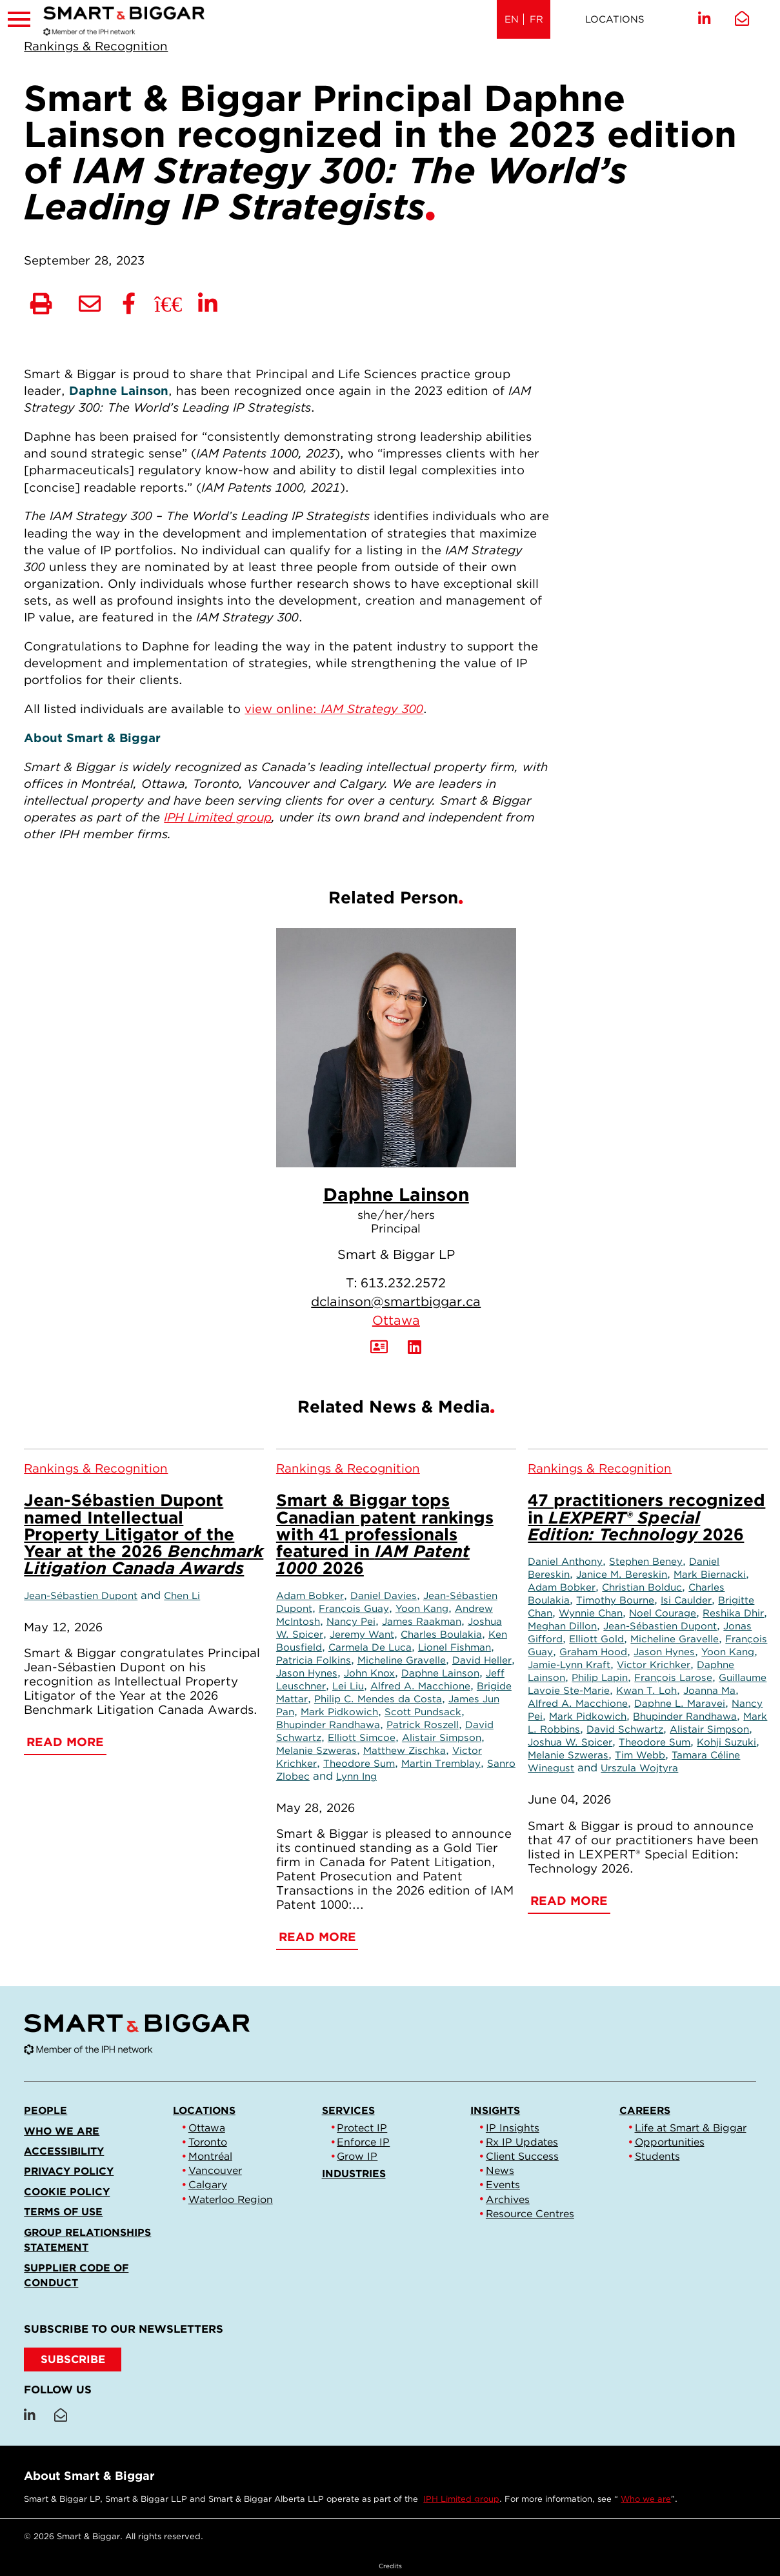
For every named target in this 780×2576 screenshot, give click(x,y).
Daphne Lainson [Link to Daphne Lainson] (440, 1673)
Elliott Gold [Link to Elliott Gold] (596, 1639)
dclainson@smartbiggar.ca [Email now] (396, 1301)
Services (348, 2110)
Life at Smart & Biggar (690, 2128)
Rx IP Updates (522, 2142)
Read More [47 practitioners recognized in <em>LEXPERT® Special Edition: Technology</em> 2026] (569, 1900)
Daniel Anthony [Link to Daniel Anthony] (565, 1561)
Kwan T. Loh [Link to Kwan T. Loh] (646, 1690)
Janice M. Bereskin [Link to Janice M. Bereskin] (621, 1574)
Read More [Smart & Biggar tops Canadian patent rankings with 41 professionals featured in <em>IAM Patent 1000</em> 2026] (317, 1936)
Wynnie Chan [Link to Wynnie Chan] (591, 1613)
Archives (508, 2199)
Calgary (207, 2185)
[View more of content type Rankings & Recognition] (96, 46)
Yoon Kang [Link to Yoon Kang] (421, 1608)
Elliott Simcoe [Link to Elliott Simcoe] (361, 1737)
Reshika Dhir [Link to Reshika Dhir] (733, 1613)
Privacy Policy (69, 2171)
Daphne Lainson (396, 1194)
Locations (615, 19)
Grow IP (357, 2156)
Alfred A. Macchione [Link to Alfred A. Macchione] (420, 1686)
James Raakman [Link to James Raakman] (421, 1621)
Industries (354, 2174)
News (500, 2170)
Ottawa (396, 1320)
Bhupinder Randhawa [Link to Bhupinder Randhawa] (328, 1724)
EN (512, 19)
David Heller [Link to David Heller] (482, 1660)
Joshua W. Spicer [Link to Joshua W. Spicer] (570, 1742)
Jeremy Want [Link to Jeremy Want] (362, 1634)
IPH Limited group (461, 2499)
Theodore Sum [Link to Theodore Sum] (359, 1763)
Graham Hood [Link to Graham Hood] (593, 1651)
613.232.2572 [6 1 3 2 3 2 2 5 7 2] (403, 1283)
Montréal (210, 2156)
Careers (644, 2110)
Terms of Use (63, 2212)
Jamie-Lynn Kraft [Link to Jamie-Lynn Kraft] (569, 1664)
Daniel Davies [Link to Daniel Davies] (383, 1595)
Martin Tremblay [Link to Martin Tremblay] (441, 1763)
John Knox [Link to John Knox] (369, 1673)
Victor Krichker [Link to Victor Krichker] (653, 1664)
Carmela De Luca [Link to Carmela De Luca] (370, 1647)
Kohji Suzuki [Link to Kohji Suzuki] (726, 1742)
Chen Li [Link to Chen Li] (182, 1595)
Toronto (207, 2142)
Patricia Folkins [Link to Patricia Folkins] (313, 1660)
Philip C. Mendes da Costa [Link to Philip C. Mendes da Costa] (378, 1699)
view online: (334, 708)
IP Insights (512, 2128)
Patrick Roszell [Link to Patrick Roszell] (422, 1724)
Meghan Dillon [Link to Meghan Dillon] (562, 1626)
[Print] (41, 305)
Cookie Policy (67, 2192)
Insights (495, 2110)
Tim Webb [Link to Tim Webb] (640, 1755)
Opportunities (670, 2142)
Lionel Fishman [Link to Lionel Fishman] (454, 1647)
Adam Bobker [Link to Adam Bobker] (310, 1595)
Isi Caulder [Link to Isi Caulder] (686, 1600)
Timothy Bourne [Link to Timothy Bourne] (615, 1600)
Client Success (522, 2156)
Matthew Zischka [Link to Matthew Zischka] (404, 1750)
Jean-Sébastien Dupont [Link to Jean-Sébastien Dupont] (80, 1595)
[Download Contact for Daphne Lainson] (379, 1347)
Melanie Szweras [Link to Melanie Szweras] (316, 1750)
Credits (390, 2566)
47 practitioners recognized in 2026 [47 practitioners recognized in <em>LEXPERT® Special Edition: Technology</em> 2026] (646, 1517)
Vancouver (215, 2170)
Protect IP (362, 2128)
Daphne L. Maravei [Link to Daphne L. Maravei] (679, 1703)
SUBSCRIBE (73, 2359)
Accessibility (64, 2151)
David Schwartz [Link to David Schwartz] (624, 1729)
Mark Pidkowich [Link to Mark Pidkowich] (339, 1712)
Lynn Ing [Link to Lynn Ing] (356, 1776)
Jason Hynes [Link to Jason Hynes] (306, 1673)
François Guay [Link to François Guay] (354, 1608)
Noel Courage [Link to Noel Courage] (662, 1613)
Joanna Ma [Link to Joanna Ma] (709, 1690)
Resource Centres (530, 2214)
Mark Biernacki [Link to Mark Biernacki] (710, 1574)
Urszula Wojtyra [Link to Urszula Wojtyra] (639, 1768)
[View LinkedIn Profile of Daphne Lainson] (414, 1347)
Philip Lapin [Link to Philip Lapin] (600, 1677)
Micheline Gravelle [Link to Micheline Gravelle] (401, 1660)
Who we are (61, 2131)
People (45, 2110)
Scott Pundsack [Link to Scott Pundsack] (423, 1712)
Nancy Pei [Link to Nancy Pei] (350, 1621)
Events (503, 2185)
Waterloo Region (230, 2199)
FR (536, 19)
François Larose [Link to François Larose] (673, 1677)
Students (657, 2156)
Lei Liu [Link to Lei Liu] (348, 1686)
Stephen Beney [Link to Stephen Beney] (646, 1561)
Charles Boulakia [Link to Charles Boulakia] (441, 1634)
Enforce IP (363, 2142)
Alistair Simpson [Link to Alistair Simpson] (441, 1737)
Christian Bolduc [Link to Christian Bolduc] (642, 1587)
